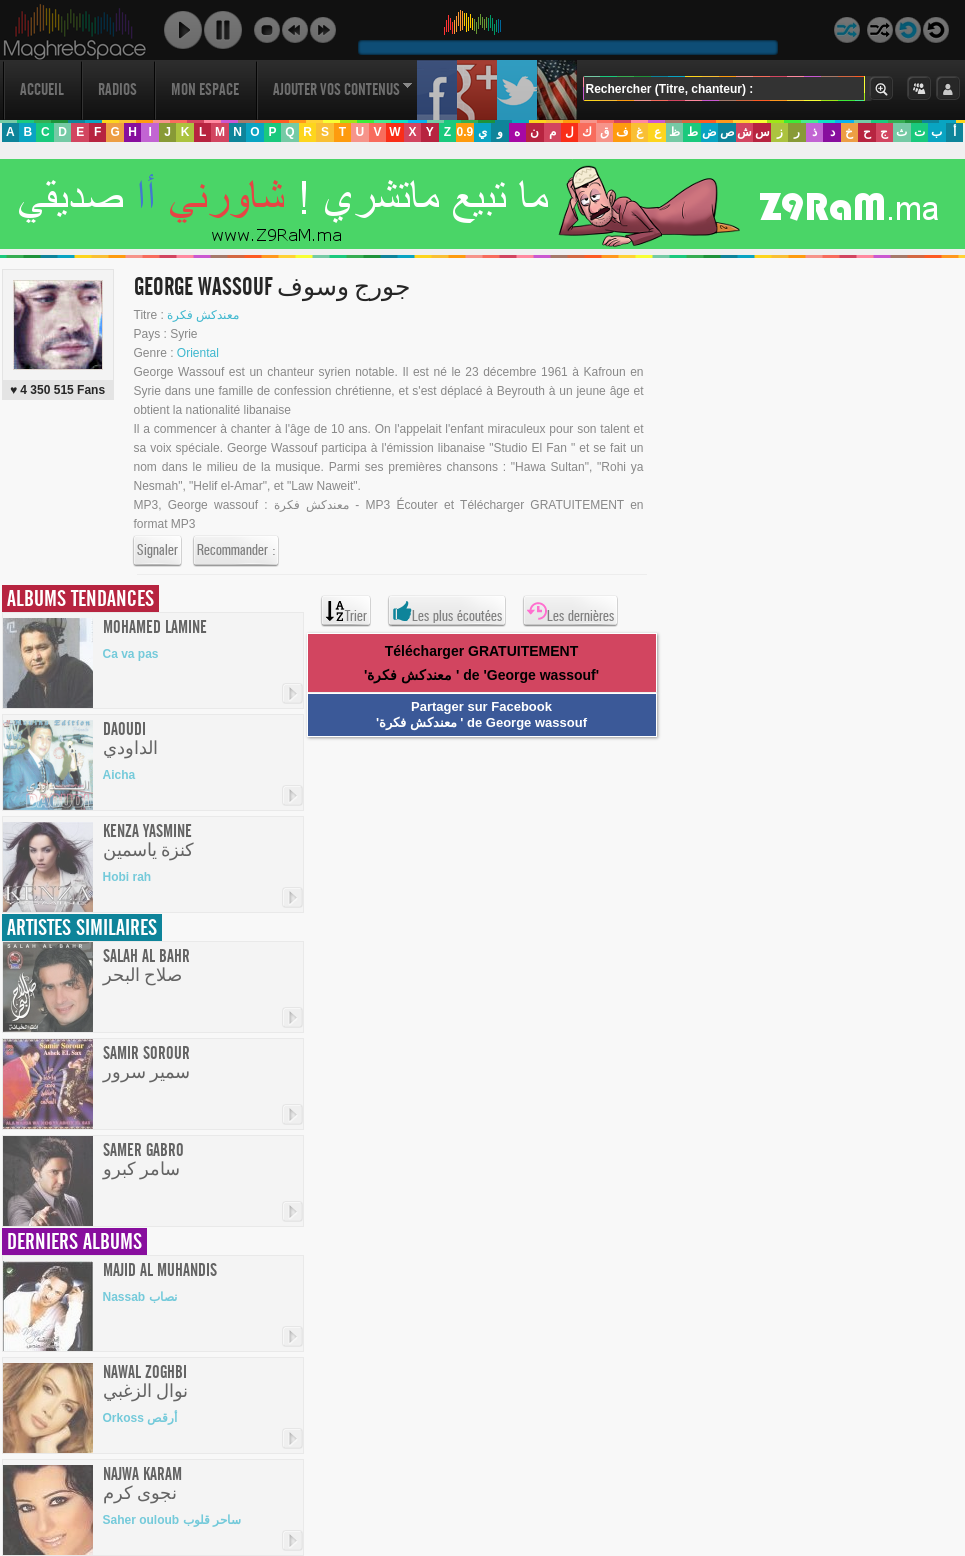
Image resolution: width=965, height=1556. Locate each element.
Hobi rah (127, 877)
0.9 (464, 132)
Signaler (157, 551)
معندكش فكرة (203, 315)
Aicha (119, 775)
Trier (346, 611)
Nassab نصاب (140, 1297)
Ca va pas (131, 654)
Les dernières (570, 611)
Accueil (42, 89)
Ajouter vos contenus (343, 89)
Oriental (198, 353)
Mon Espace (205, 89)
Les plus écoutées (447, 611)
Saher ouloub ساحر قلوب (172, 1520)
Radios (117, 89)
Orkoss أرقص (140, 1418)
